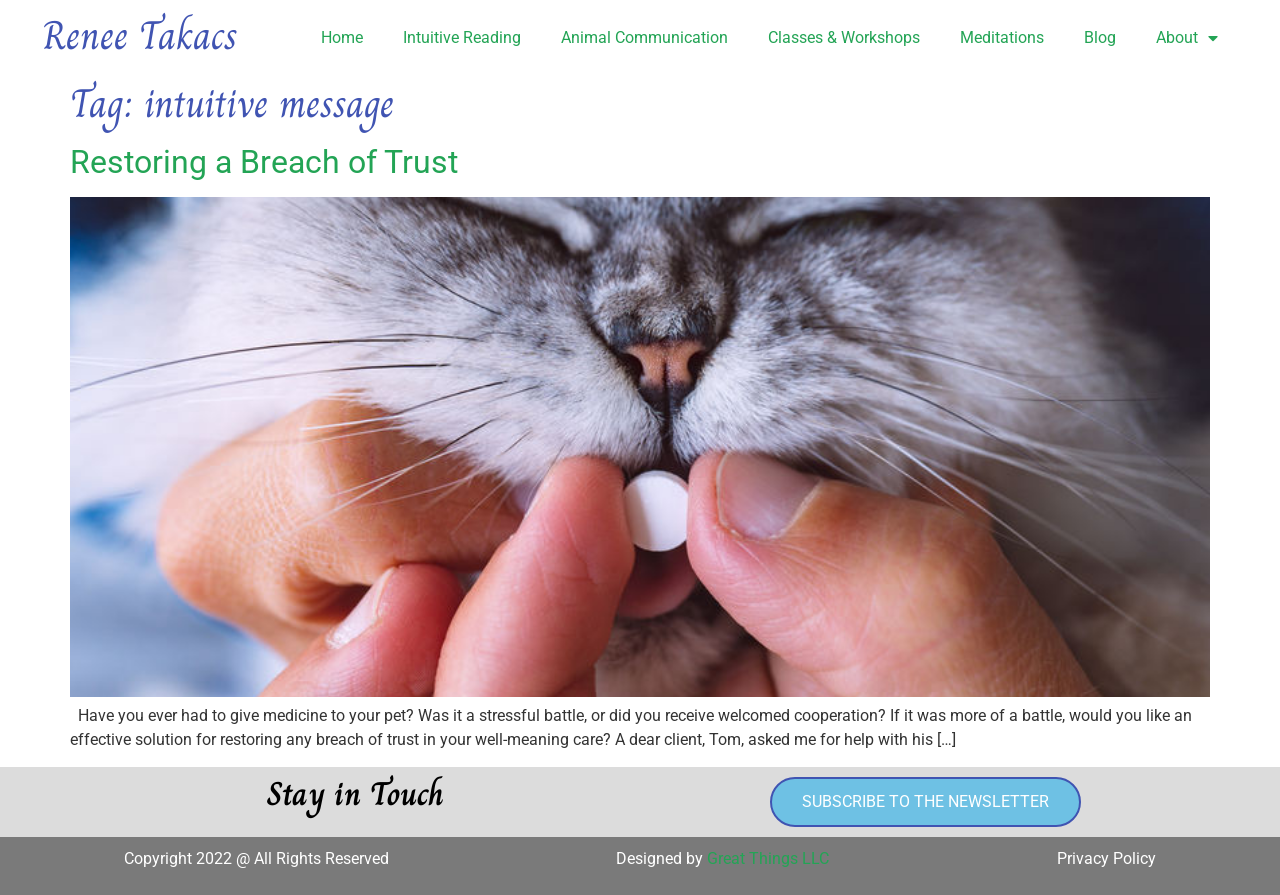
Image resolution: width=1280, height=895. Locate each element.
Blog (1100, 37)
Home (342, 37)
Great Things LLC (768, 858)
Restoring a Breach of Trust (264, 162)
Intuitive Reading (462, 37)
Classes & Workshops (844, 37)
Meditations (1002, 37)
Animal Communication (644, 37)
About (1187, 38)
